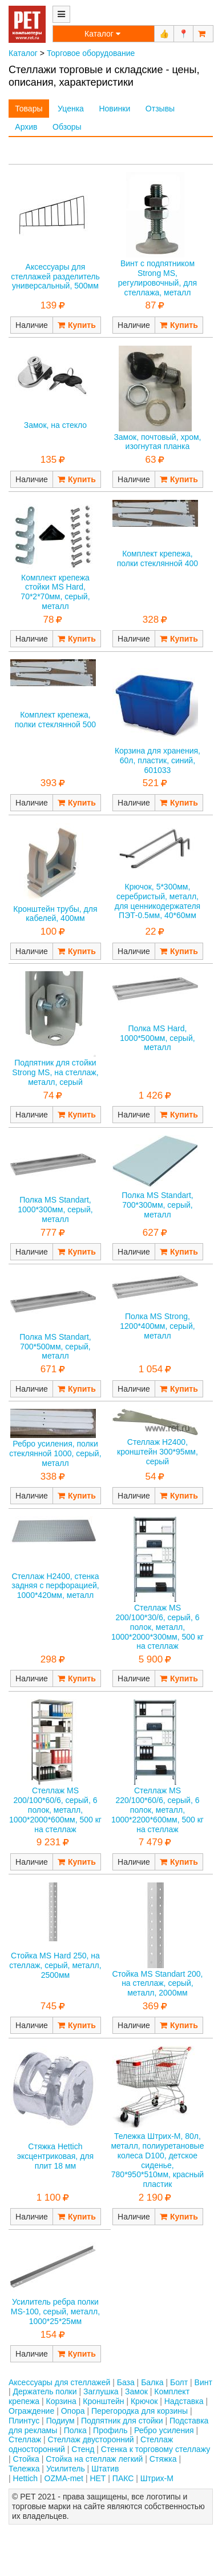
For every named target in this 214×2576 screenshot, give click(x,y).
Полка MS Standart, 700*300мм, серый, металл (157, 1205)
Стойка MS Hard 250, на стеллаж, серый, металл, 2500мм (55, 1965)
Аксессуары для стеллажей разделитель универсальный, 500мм (55, 276)
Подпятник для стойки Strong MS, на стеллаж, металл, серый (55, 1072)
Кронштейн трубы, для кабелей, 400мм (55, 913)
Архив (26, 126)
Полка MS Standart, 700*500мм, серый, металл (55, 1346)
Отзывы (160, 108)
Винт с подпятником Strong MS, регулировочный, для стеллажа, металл (157, 278)
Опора (73, 2410)
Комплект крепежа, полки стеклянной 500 (55, 719)
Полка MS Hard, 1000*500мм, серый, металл (157, 1038)
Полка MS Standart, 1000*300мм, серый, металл (55, 1209)
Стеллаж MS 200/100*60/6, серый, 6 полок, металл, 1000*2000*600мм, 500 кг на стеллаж (55, 1809)
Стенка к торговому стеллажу (155, 2449)
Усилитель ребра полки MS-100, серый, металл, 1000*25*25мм (55, 2311)
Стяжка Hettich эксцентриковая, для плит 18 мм (55, 2156)
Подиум (60, 2420)
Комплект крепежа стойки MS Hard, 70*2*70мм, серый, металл (55, 592)
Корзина (61, 2401)
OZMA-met (64, 2478)
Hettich (25, 2478)
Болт (179, 2382)
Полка (75, 2430)
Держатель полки (45, 2391)
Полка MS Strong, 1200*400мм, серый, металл (157, 1326)
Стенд (82, 2449)
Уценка (71, 108)
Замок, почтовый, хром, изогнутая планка (157, 441)
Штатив (105, 2468)
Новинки (114, 108)
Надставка (184, 2401)
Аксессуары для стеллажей (59, 2382)
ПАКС (123, 2478)
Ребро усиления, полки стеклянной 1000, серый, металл (55, 1453)
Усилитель (65, 2468)
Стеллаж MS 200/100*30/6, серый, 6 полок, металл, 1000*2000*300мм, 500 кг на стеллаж (157, 1626)
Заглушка (101, 2391)
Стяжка (163, 2458)
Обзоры (67, 126)
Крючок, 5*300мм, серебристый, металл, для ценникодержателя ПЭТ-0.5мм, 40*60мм (157, 901)
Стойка (26, 2458)
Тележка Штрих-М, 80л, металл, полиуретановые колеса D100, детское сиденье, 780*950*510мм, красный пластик (157, 2160)
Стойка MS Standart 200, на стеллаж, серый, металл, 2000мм (157, 1983)
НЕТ (98, 2478)
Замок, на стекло (55, 425)
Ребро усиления (164, 2430)
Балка (152, 2382)
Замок (136, 2391)
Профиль (110, 2430)
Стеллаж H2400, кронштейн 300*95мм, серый (157, 1451)
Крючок (144, 2401)
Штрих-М (156, 2478)
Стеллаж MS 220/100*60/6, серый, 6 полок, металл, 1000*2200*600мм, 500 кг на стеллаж (157, 1809)
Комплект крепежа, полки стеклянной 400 (157, 558)
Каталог (23, 53)
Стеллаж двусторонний (91, 2439)
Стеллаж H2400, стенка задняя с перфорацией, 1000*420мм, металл (55, 1586)
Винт (203, 2382)
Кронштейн (103, 2401)
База (126, 2382)
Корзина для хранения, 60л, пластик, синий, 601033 (157, 760)
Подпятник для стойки (122, 2420)
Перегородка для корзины (139, 2410)
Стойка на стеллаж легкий (94, 2458)
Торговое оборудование (91, 53)
